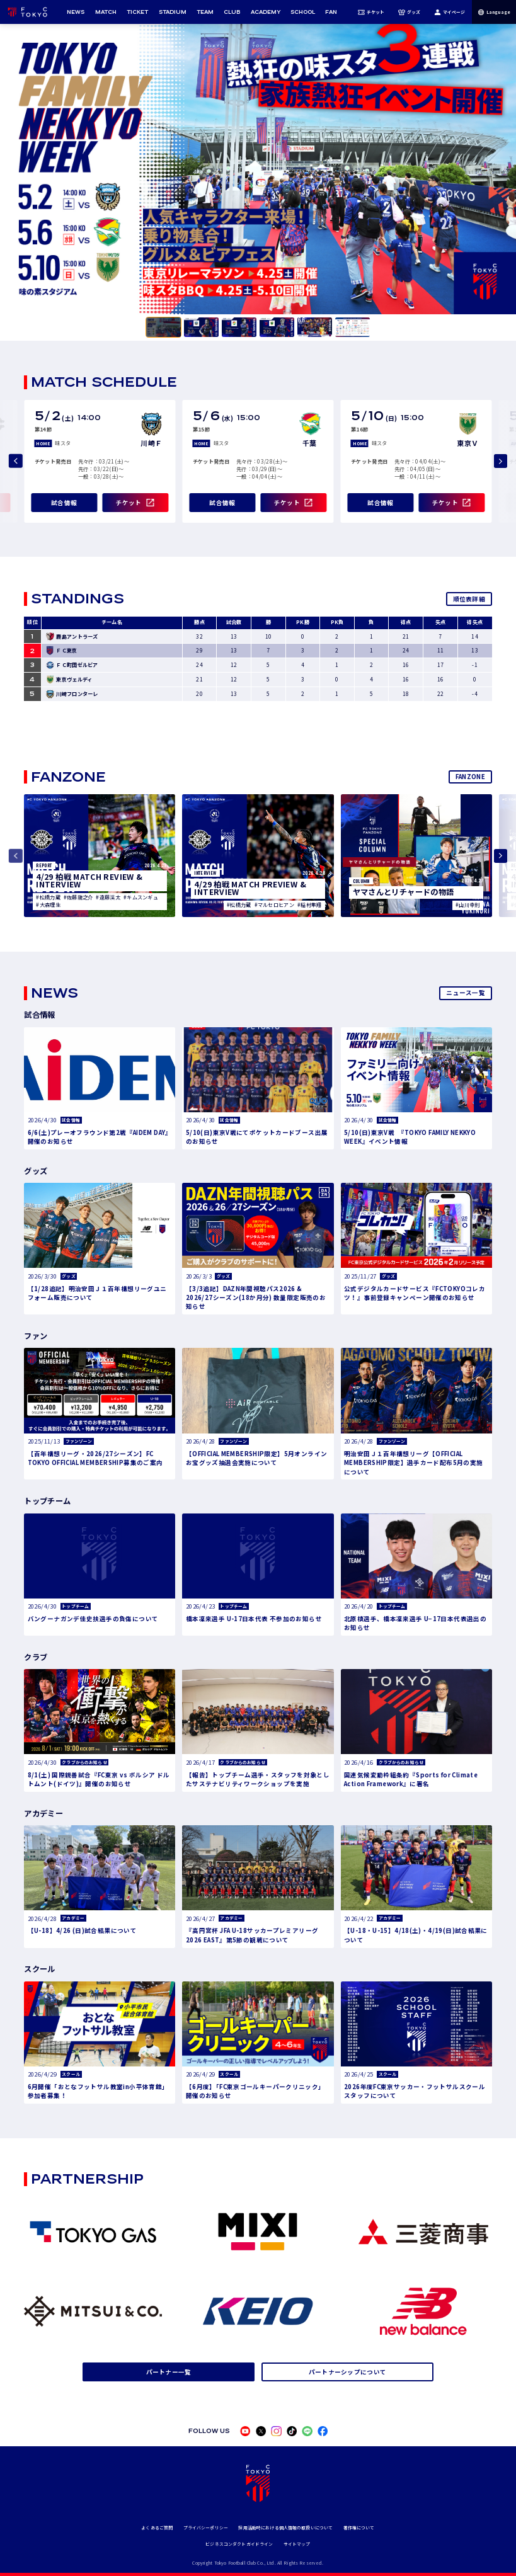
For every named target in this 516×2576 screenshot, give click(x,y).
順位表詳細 (469, 599)
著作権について (359, 2527)
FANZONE (470, 776)
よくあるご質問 (157, 2527)
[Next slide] (501, 461)
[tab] (163, 327)
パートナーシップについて (347, 2372)
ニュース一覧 (465, 992)
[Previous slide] (16, 461)
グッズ (409, 12)
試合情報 (64, 502)
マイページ (449, 12)
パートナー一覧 (169, 2372)
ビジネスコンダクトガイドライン (239, 2544)
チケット (371, 12)
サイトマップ (297, 2544)
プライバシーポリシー (205, 2527)
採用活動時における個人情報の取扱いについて (285, 2527)
